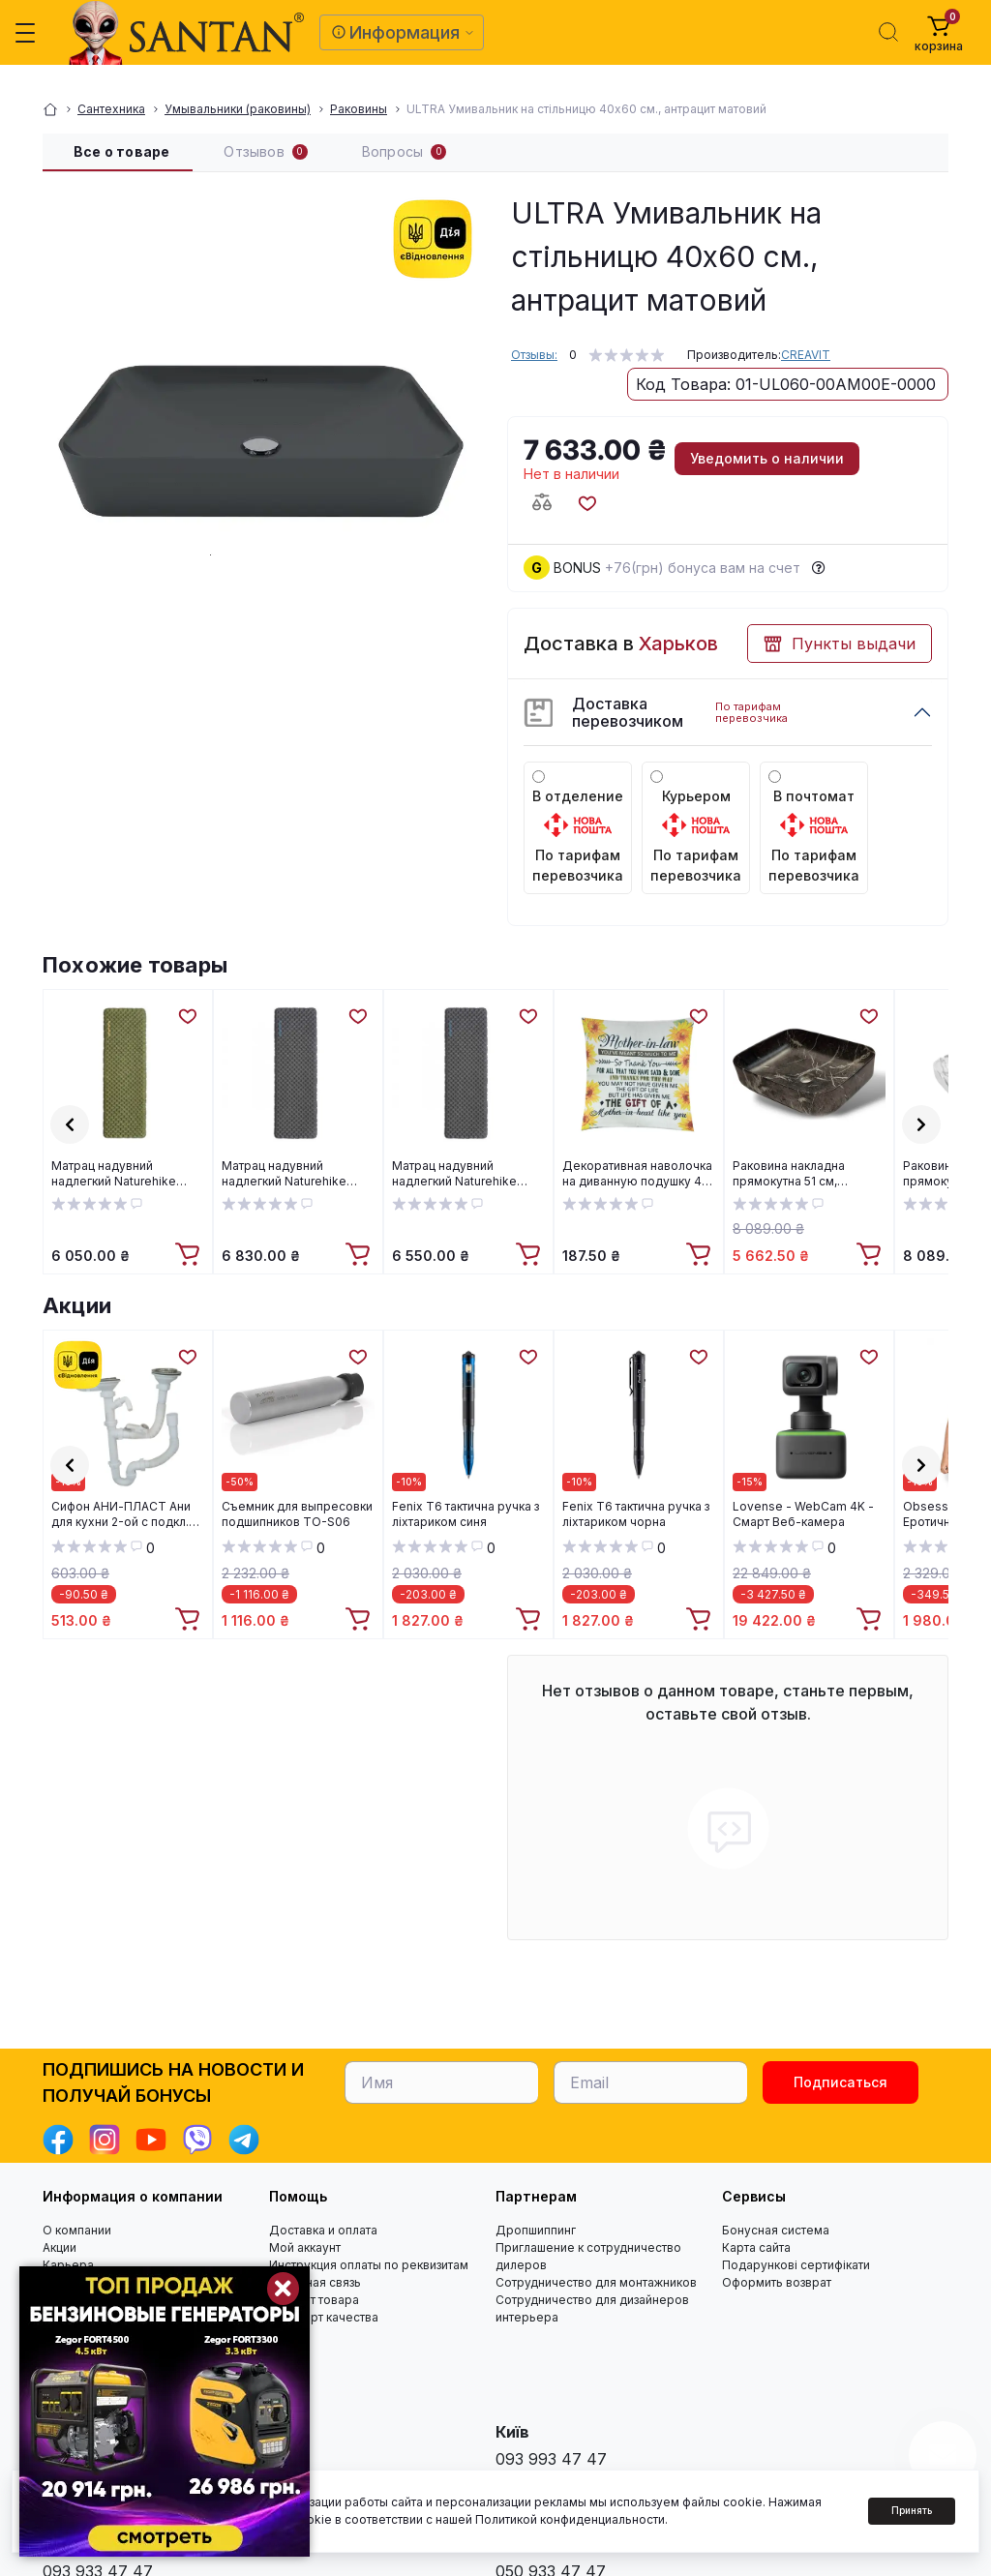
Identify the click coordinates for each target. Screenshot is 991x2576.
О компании (77, 2230)
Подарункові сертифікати (796, 2265)
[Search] (888, 32)
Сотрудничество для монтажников (596, 2282)
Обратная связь (315, 2282)
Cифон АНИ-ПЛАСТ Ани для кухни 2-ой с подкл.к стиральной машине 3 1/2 (123, 1514)
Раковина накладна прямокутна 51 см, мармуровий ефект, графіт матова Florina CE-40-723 (805, 1173)
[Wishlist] (186, 1015)
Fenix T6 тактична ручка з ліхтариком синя (465, 1514)
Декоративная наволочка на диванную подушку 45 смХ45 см (637, 1173)
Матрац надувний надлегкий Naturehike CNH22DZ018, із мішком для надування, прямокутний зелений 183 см (125, 1173)
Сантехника (111, 109)
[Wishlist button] (586, 502)
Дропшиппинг (536, 2230)
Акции (77, 1305)
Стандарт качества (323, 2317)
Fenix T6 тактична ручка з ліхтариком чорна (635, 1514)
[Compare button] (542, 502)
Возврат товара (314, 2299)
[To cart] (189, 1255)
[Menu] (25, 33)
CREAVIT (805, 354)
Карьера (68, 2265)
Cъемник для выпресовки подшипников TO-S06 (297, 1514)
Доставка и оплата (323, 2230)
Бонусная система (775, 2230)
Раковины (358, 109)
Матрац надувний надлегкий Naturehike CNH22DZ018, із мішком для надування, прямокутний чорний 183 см (464, 1173)
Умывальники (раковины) (238, 109)
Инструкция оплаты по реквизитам (368, 2265)
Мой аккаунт (305, 2247)
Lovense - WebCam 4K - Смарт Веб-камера (803, 1514)
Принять (911, 2510)
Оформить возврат (776, 2282)
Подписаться (840, 2082)
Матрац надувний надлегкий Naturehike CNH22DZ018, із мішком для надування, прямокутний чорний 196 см (294, 1173)
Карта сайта (756, 2247)
